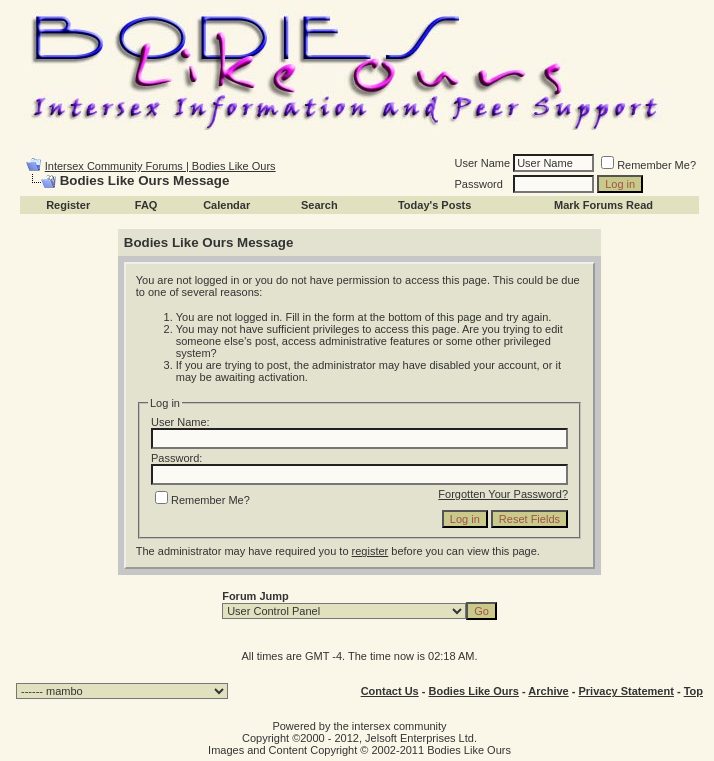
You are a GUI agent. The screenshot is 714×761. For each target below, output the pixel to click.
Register (68, 205)
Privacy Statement (625, 691)
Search (319, 205)
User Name (483, 163)
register (370, 551)
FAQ (146, 205)
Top (693, 691)
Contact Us (390, 691)
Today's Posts (434, 205)
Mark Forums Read (603, 205)
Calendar (226, 205)
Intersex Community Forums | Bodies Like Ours (160, 166)
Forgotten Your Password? (503, 494)
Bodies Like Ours (473, 691)
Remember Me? (648, 165)
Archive (548, 691)
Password (479, 184)
